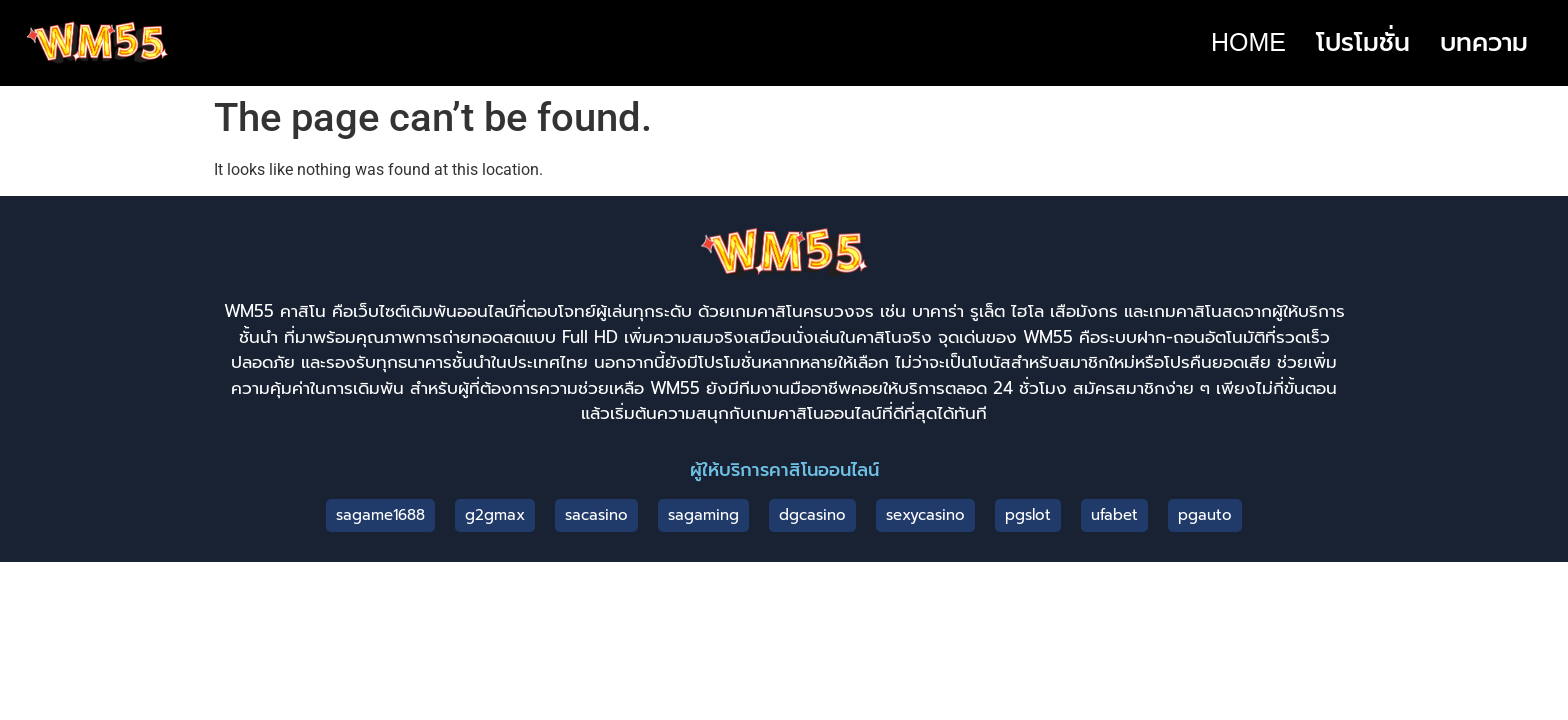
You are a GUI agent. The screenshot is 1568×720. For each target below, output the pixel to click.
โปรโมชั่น (1363, 42)
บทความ (1484, 42)
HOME (1248, 42)
